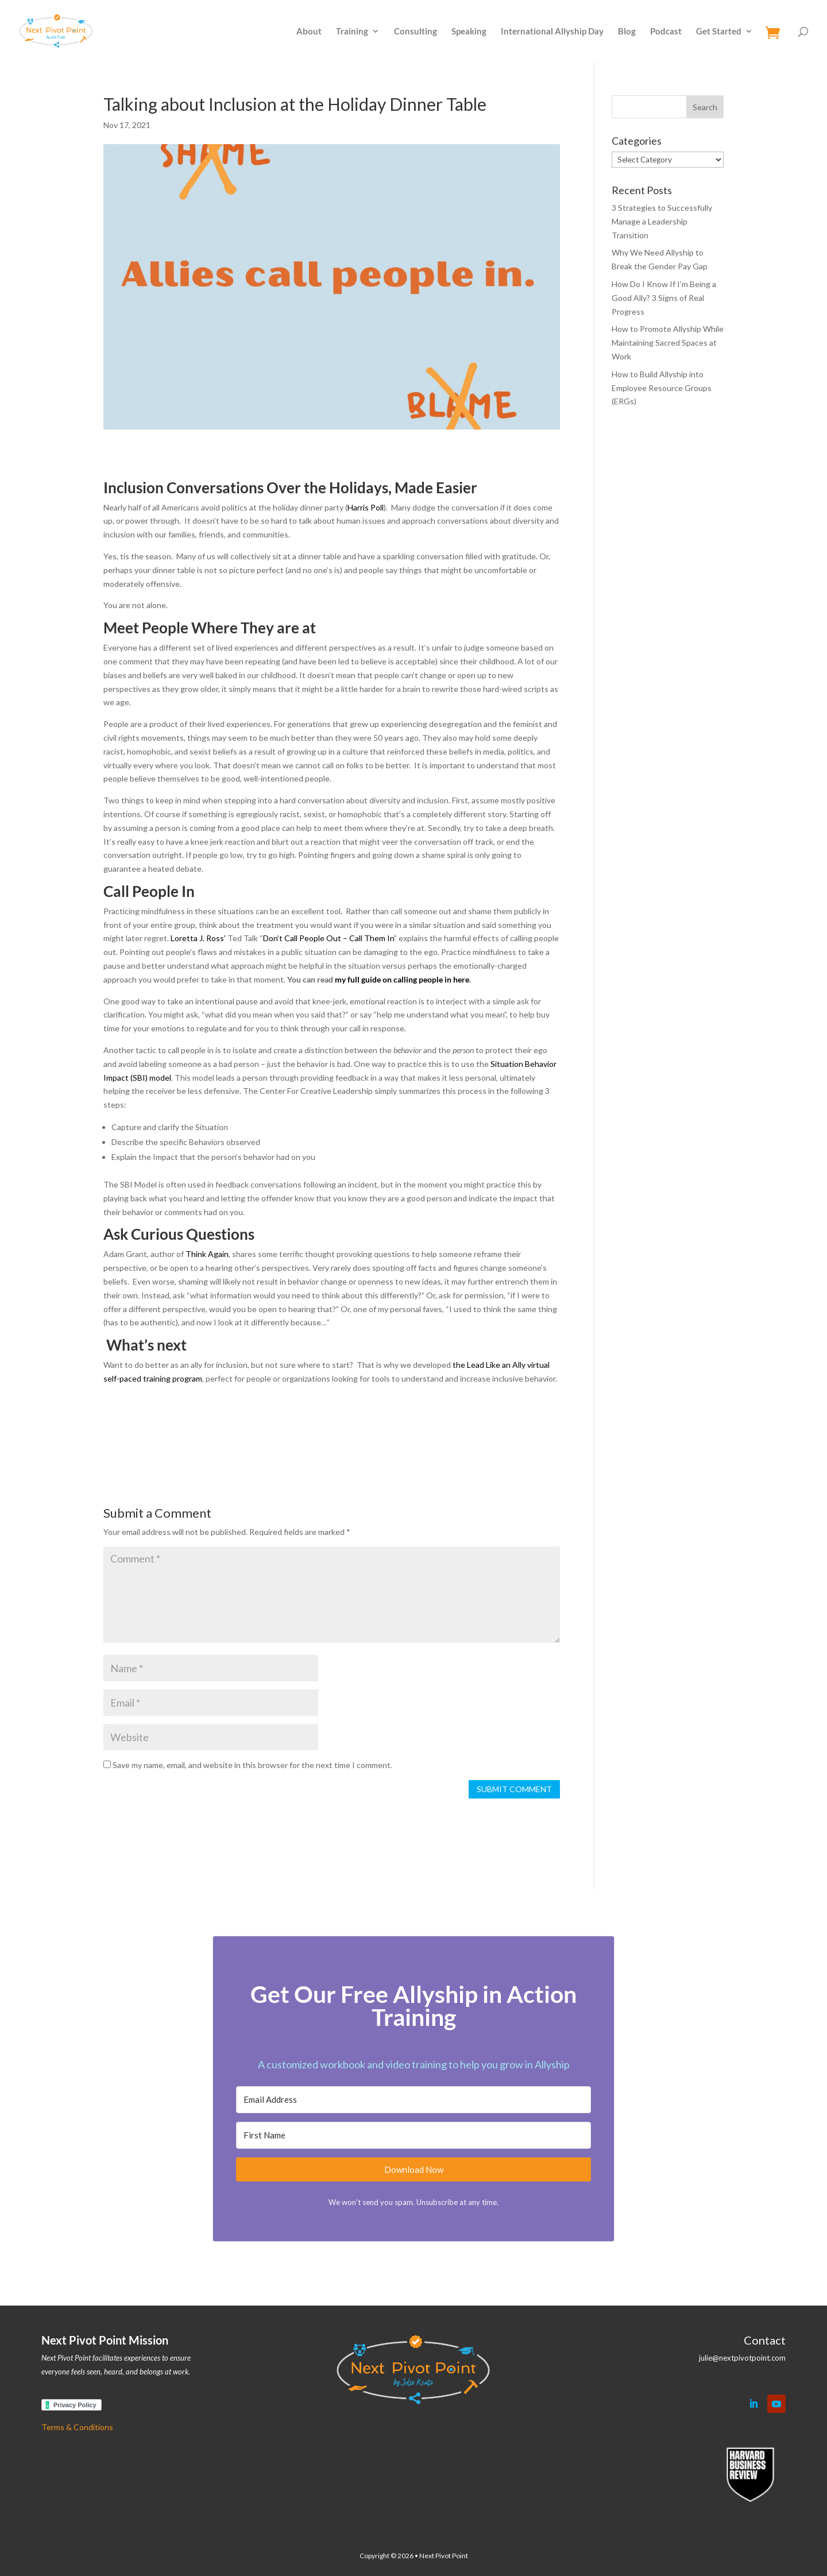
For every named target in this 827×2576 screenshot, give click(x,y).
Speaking (468, 31)
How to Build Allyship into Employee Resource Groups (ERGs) (662, 388)
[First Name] (413, 2135)
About (309, 31)
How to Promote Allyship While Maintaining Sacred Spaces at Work (668, 342)
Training (352, 31)
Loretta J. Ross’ (198, 938)
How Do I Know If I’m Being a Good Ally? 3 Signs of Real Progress (664, 297)
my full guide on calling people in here (402, 979)
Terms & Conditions (77, 2427)
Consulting (415, 31)
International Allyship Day (552, 31)
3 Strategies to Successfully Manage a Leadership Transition (662, 221)
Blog (627, 31)
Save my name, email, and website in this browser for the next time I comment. (252, 1765)
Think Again (207, 1254)
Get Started (718, 31)
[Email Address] (413, 2099)
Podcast (666, 31)
